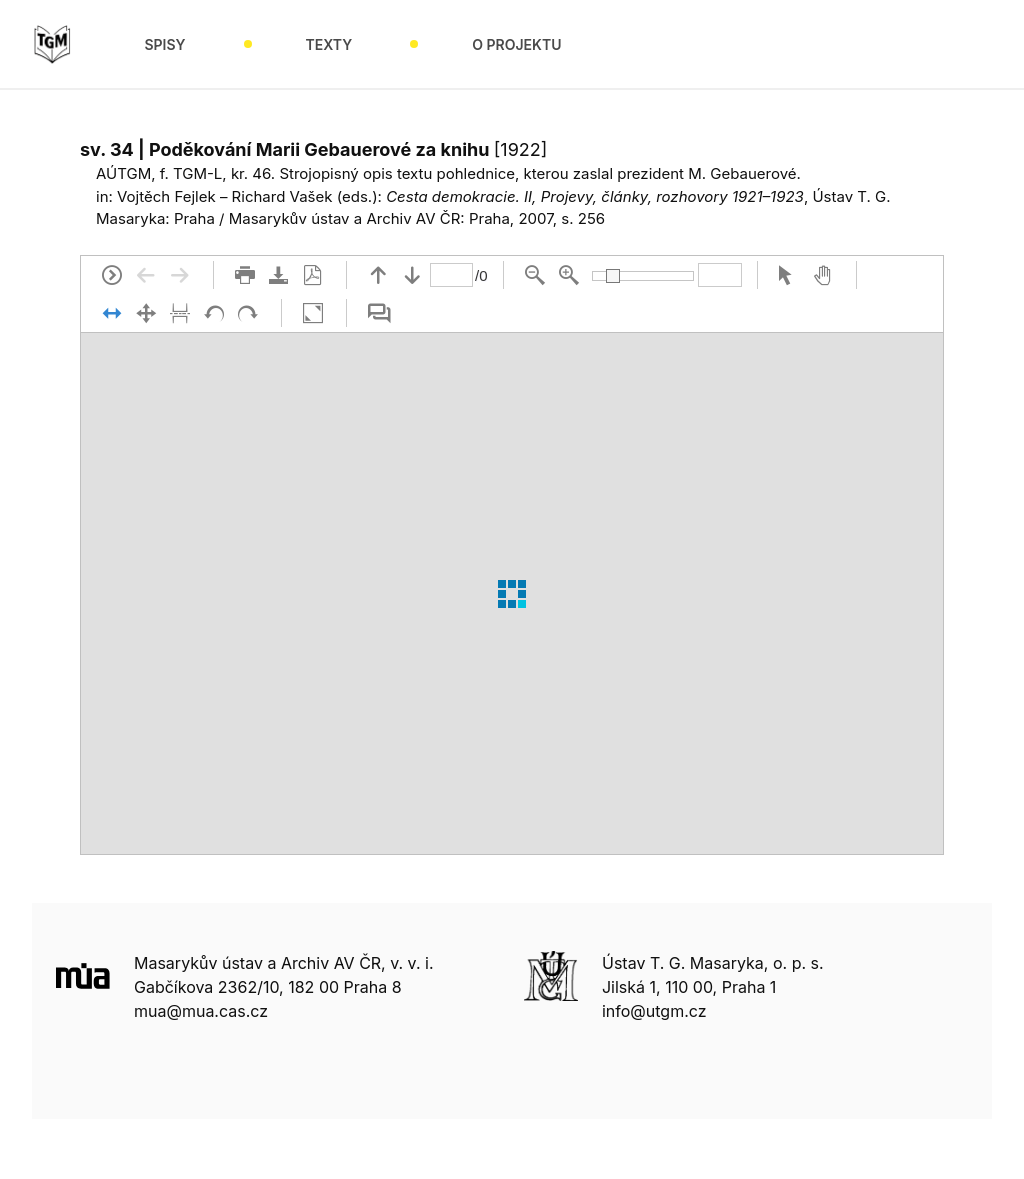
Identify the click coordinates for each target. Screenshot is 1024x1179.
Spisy (164, 44)
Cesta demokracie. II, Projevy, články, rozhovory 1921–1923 (595, 196)
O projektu (516, 44)
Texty (329, 44)
